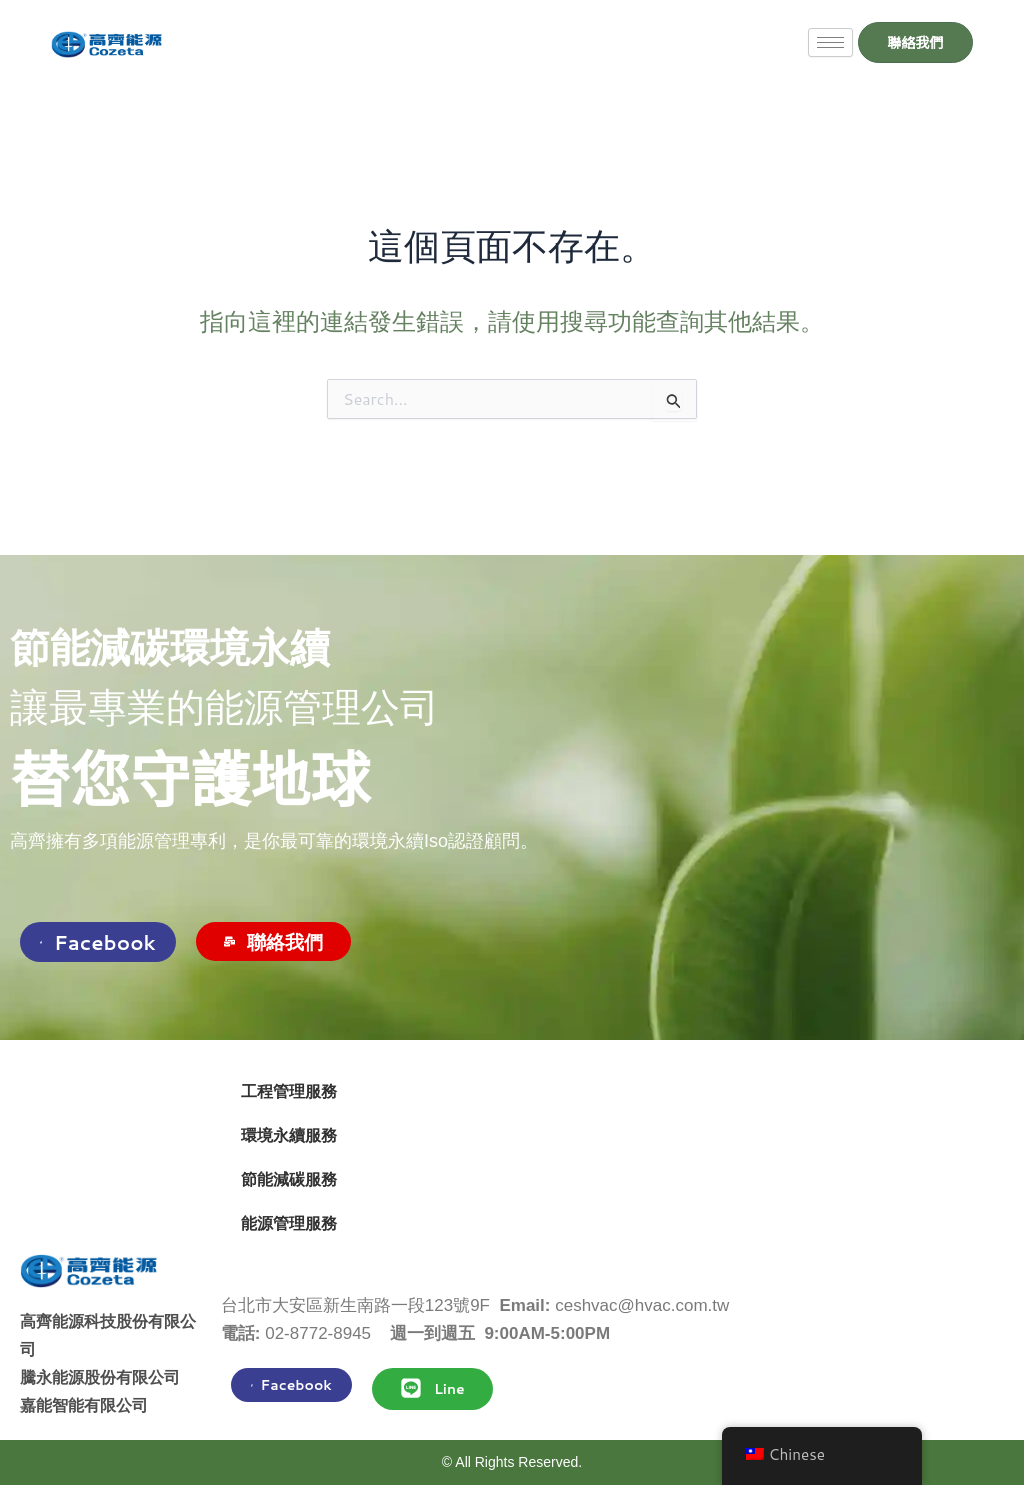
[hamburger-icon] (817, 42)
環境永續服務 (289, 1135)
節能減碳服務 (289, 1179)
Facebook (98, 942)
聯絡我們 (273, 941)
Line (432, 1388)
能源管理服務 (289, 1223)
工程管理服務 (289, 1091)
